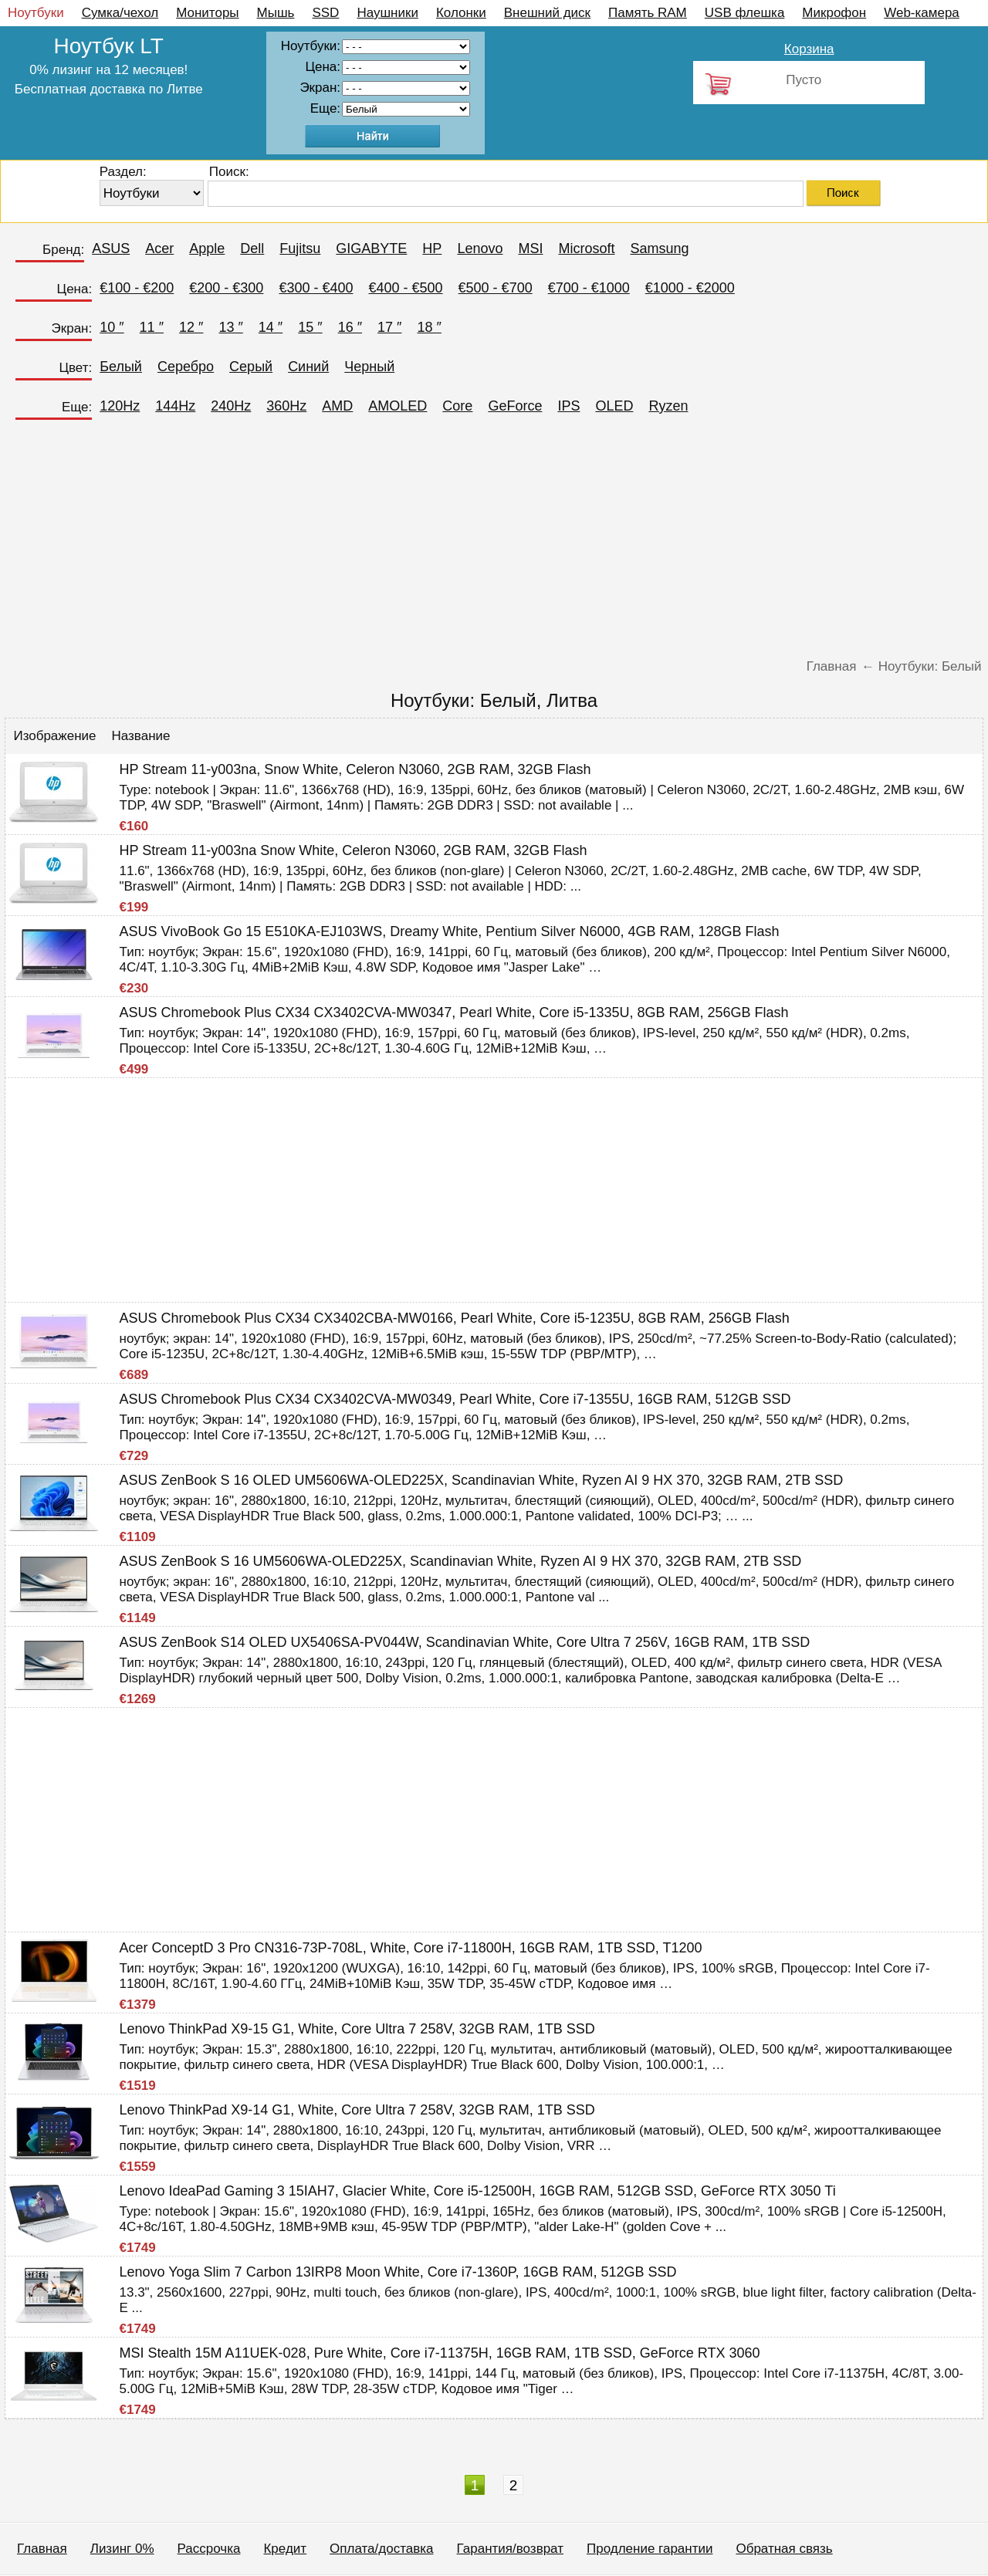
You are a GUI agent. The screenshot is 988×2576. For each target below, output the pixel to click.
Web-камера (921, 12)
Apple (207, 248)
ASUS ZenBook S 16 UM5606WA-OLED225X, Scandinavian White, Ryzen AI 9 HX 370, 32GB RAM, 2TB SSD (461, 1561)
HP (432, 248)
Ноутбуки (36, 12)
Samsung (659, 248)
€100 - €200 (137, 288)
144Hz (175, 406)
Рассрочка (209, 2548)
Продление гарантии (649, 2548)
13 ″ (230, 327)
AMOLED (397, 406)
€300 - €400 (316, 288)
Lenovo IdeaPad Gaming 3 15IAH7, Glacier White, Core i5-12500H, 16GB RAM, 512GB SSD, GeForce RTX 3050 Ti (478, 2191)
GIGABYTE (371, 248)
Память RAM (647, 12)
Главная (42, 2548)
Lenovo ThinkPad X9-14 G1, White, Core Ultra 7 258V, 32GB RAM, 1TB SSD (357, 2110)
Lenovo (479, 248)
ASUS (111, 248)
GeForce (515, 406)
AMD (337, 406)
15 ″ (310, 327)
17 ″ (389, 327)
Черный (369, 366)
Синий (308, 366)
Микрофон (834, 12)
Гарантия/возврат (510, 2548)
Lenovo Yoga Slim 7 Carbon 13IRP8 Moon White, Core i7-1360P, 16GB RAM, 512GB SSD (398, 2272)
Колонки (461, 12)
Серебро (185, 366)
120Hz (120, 406)
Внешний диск (547, 12)
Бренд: (63, 249)
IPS (568, 406)
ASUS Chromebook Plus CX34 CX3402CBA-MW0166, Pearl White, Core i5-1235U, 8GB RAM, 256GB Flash (455, 1318)
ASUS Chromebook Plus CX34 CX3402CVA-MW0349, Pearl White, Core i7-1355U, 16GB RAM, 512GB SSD (455, 1399)
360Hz (286, 406)
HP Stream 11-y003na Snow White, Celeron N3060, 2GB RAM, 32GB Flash (353, 850)
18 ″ (429, 327)
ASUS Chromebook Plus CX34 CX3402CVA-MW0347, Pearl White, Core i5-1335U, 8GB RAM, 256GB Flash (454, 1012)
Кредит (284, 2548)
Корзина (809, 49)
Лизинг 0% (122, 2548)
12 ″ (191, 327)
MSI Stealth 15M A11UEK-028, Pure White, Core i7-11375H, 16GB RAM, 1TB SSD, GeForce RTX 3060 (440, 2353)
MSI (530, 248)
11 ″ (152, 327)
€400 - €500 (405, 288)
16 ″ (350, 327)
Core (457, 406)
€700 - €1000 (589, 288)
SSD (325, 12)
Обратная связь (784, 2548)
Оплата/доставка (381, 2548)
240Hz (231, 406)
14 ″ (271, 327)
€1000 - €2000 (690, 288)
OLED (614, 406)
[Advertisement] (494, 543)
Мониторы (207, 12)
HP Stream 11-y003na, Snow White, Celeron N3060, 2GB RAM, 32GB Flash (355, 769)
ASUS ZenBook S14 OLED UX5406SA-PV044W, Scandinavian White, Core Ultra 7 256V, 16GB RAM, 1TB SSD (465, 1642)
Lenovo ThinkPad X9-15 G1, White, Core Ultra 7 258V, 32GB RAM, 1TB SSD (357, 2029)
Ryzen (668, 406)
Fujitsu (299, 248)
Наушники (387, 12)
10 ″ (112, 327)
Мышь (276, 12)
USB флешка (745, 12)
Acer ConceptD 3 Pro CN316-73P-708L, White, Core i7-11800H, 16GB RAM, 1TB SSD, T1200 (411, 1948)
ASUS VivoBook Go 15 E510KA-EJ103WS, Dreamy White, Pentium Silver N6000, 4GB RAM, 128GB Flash (450, 931)
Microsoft (586, 248)
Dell (252, 248)
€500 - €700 (495, 288)
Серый (250, 366)
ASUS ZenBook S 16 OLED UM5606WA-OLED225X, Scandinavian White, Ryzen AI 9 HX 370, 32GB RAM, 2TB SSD (482, 1480)
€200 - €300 (226, 288)
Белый (121, 366)
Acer (159, 248)
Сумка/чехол (120, 12)
